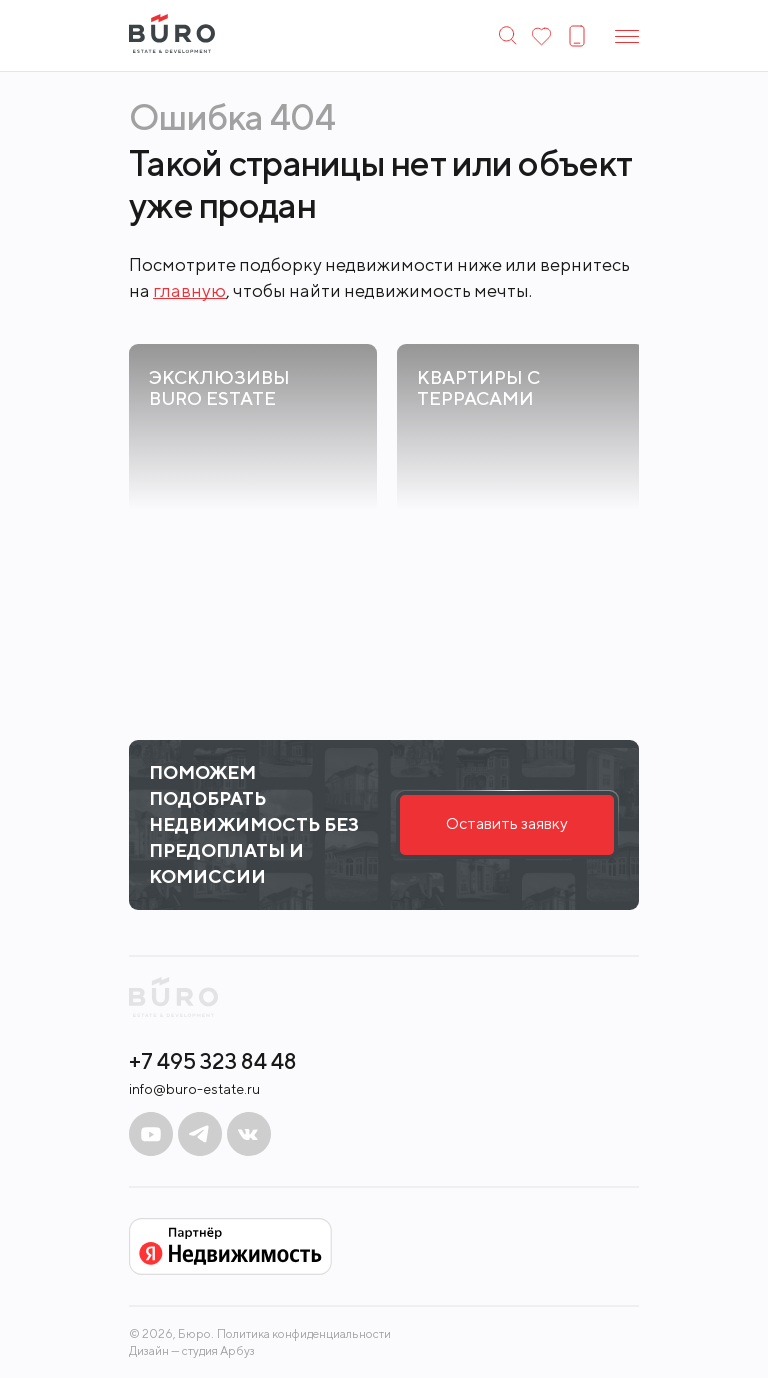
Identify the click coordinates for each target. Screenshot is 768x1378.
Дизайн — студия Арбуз (192, 1350)
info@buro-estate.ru (194, 1089)
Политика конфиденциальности (304, 1334)
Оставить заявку (507, 823)
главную (189, 290)
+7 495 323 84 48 (213, 1061)
